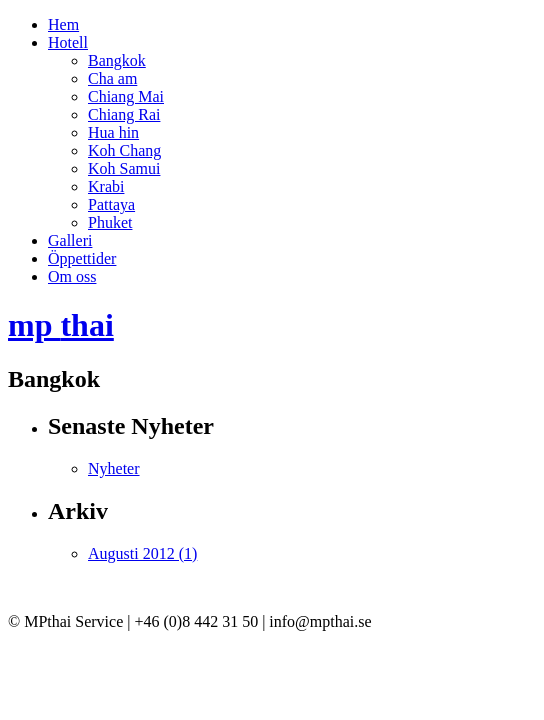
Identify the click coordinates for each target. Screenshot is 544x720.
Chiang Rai (124, 114)
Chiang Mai (126, 96)
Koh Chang (124, 150)
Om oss (72, 276)
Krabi (106, 186)
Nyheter (114, 468)
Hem (63, 24)
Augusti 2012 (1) (142, 553)
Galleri (70, 240)
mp (61, 325)
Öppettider (82, 258)
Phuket (110, 222)
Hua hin (113, 132)
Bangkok (117, 60)
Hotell (68, 42)
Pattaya (111, 204)
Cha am (112, 78)
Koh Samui (124, 168)
